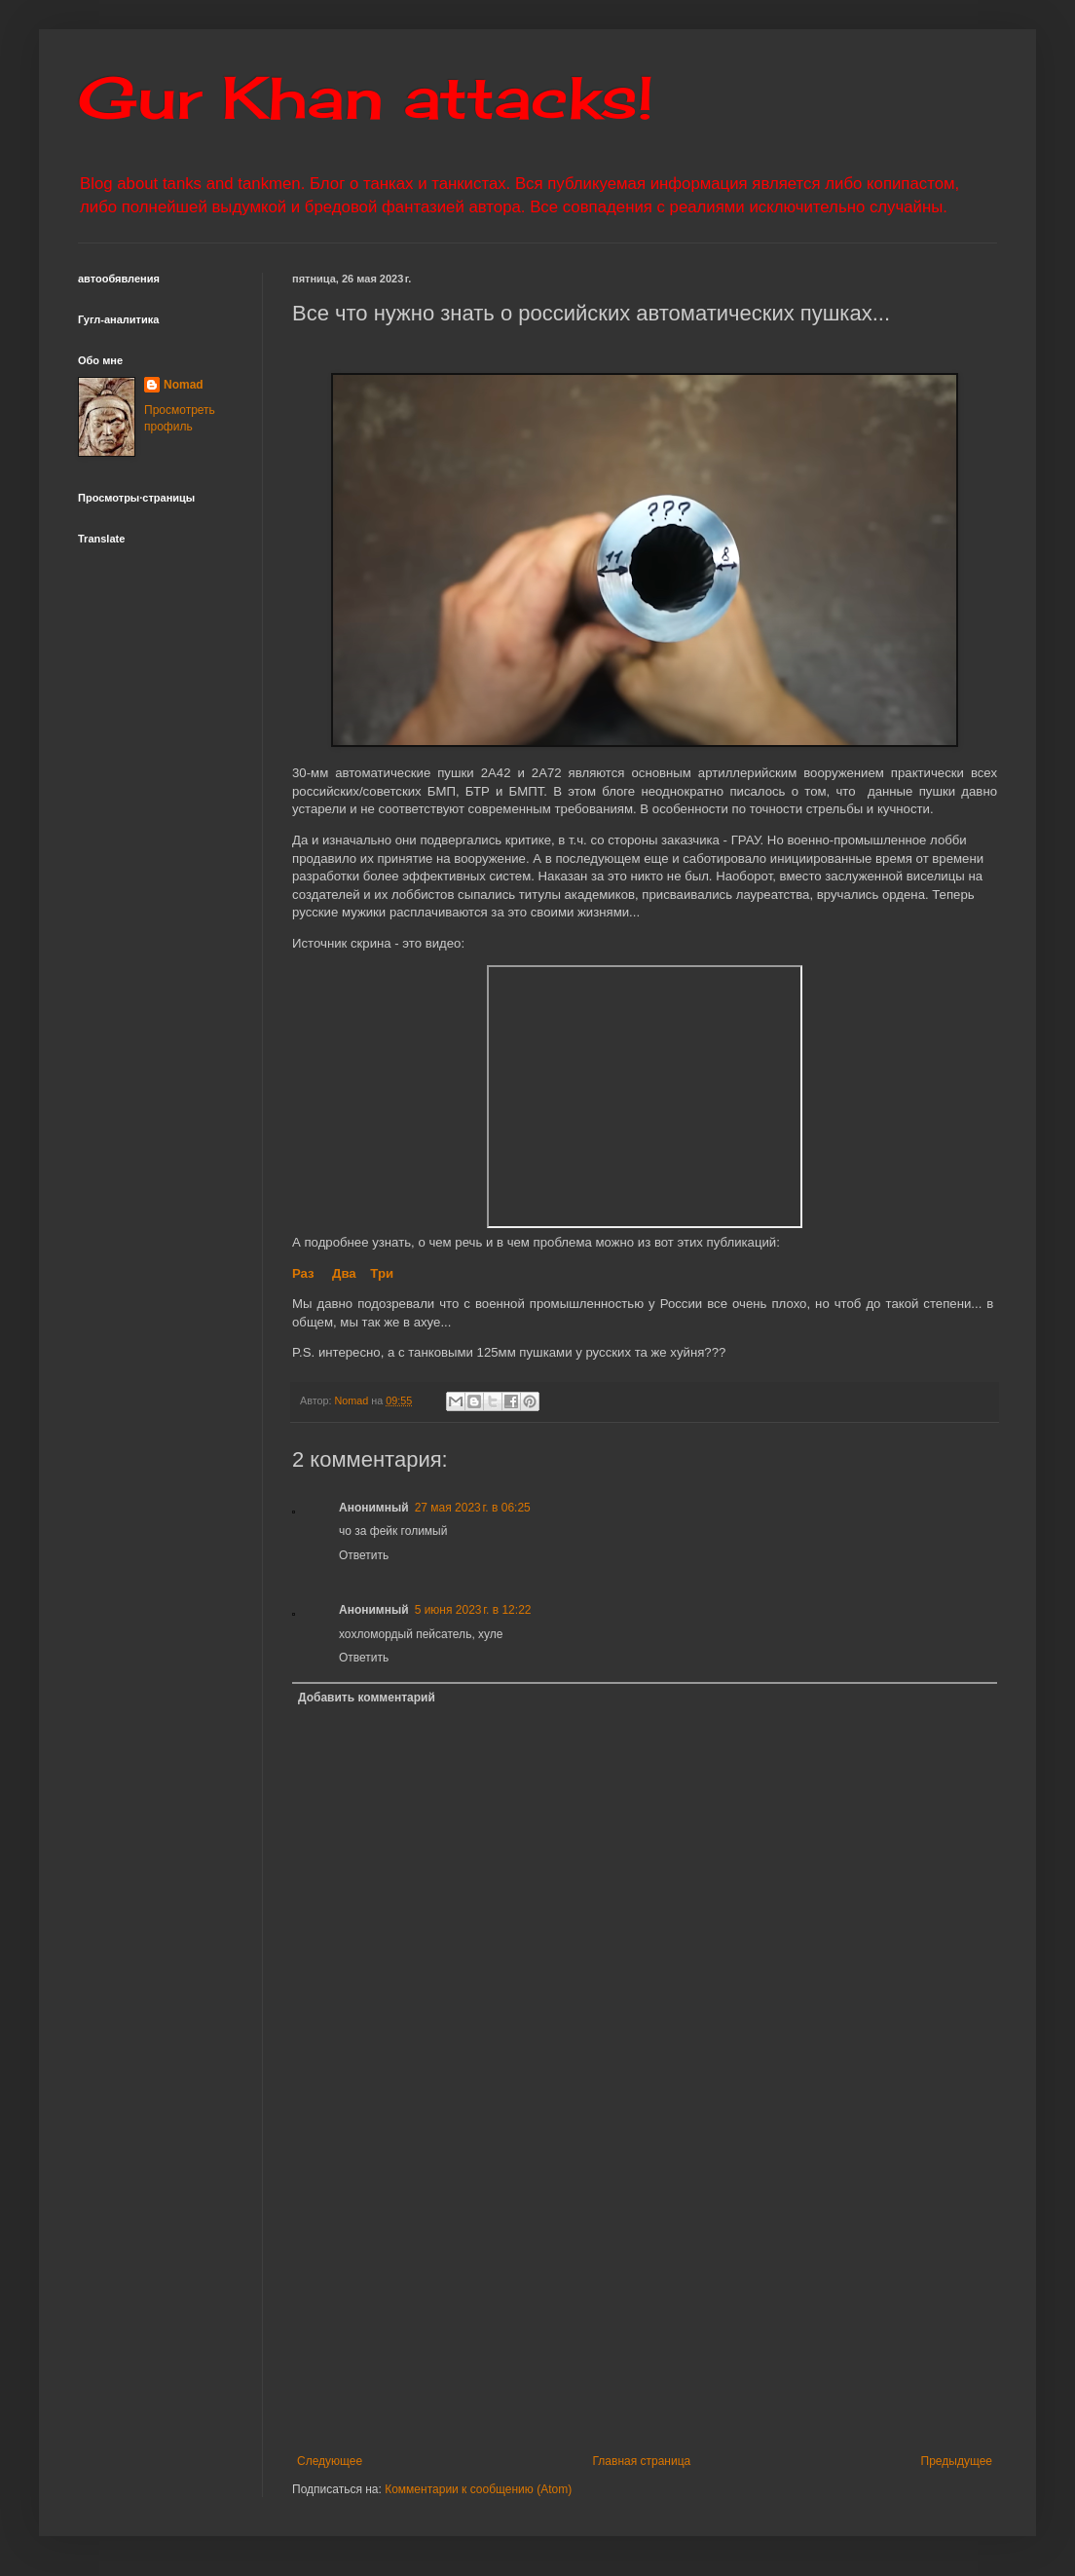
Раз (303, 1273)
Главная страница (642, 2461)
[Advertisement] (644, 2293)
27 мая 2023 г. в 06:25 (473, 1507)
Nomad (184, 385)
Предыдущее (956, 2461)
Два (344, 1273)
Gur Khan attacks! (365, 96)
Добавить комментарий (366, 1697)
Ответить (364, 1555)
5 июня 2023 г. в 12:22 (473, 1610)
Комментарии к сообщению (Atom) (478, 2489)
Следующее (329, 2461)
